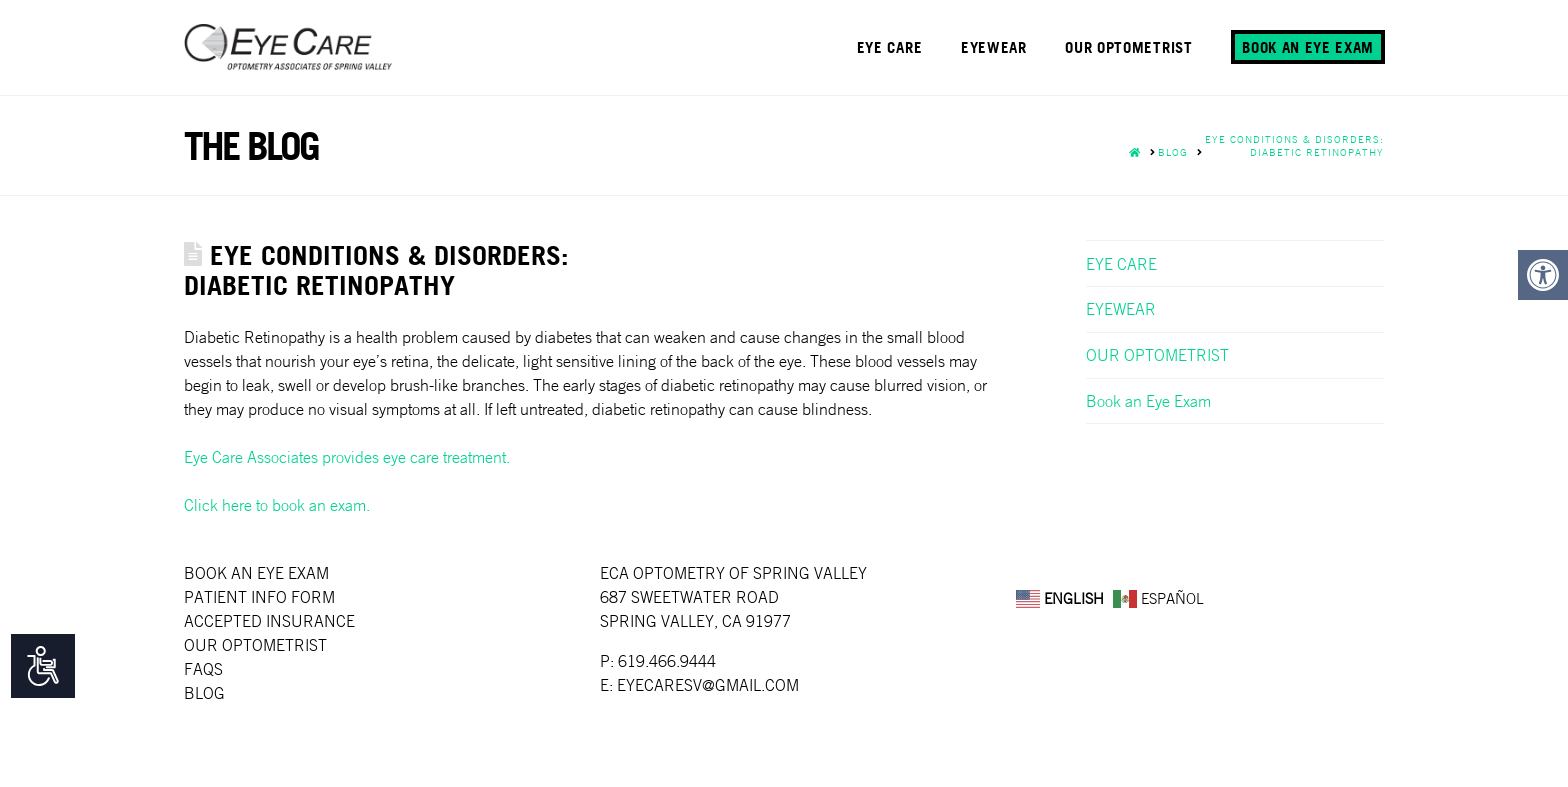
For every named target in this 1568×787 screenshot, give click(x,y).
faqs (203, 669)
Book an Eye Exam (1148, 401)
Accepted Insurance (269, 621)
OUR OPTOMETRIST (1157, 355)
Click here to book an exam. (277, 505)
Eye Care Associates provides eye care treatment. (347, 457)
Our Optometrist (255, 645)
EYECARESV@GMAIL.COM (708, 685)
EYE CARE (1121, 264)
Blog (204, 693)
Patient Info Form (259, 597)
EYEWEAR (1121, 309)
